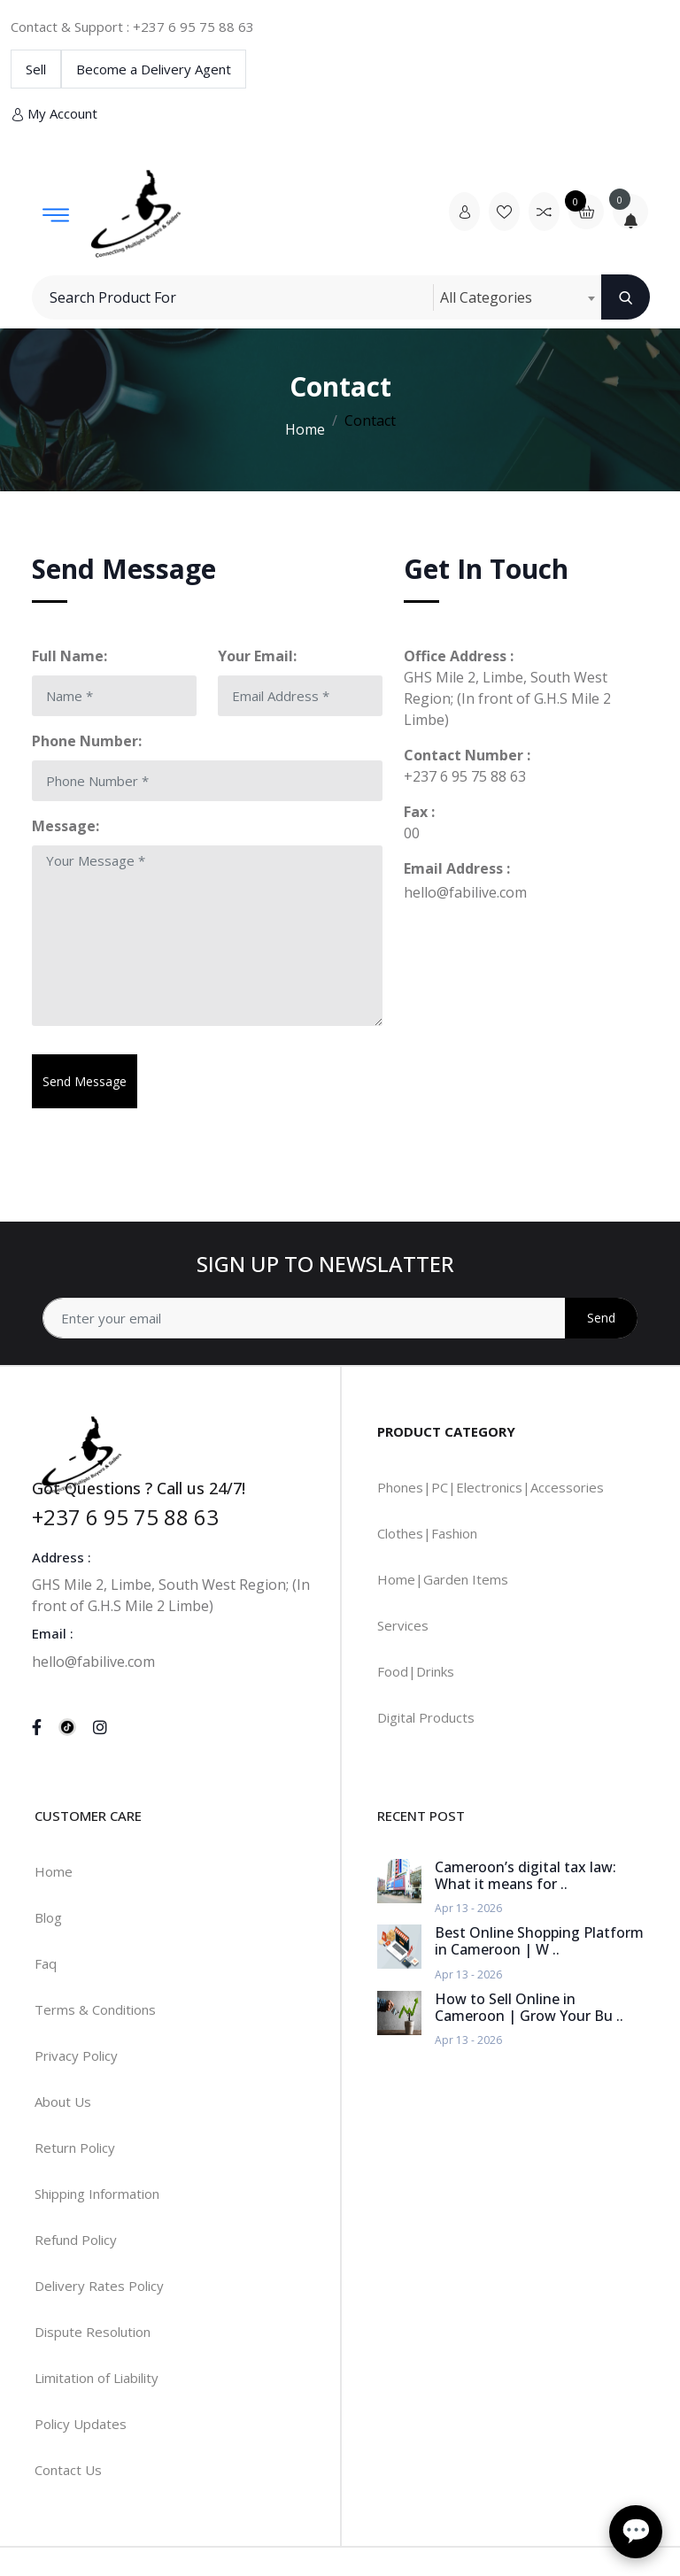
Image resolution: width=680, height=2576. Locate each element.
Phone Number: (87, 741)
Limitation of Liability (96, 2378)
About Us (63, 2101)
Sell (36, 69)
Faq (46, 1963)
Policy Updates (81, 2424)
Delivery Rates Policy (99, 2285)
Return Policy (75, 2147)
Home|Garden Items (442, 1579)
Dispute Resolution (93, 2332)
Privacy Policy (76, 2055)
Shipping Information (97, 2193)
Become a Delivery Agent (153, 69)
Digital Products (426, 1717)
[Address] (340, 1318)
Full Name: (69, 656)
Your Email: (257, 656)
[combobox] (517, 297)
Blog (48, 1917)
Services (403, 1625)
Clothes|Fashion (427, 1533)
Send (601, 1317)
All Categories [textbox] (486, 297)
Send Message (84, 1081)
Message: (65, 826)
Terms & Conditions (95, 2009)
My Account (54, 114)
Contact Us (68, 2470)
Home (305, 429)
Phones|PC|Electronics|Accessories (490, 1487)
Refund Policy (76, 2239)
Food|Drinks (415, 1671)
